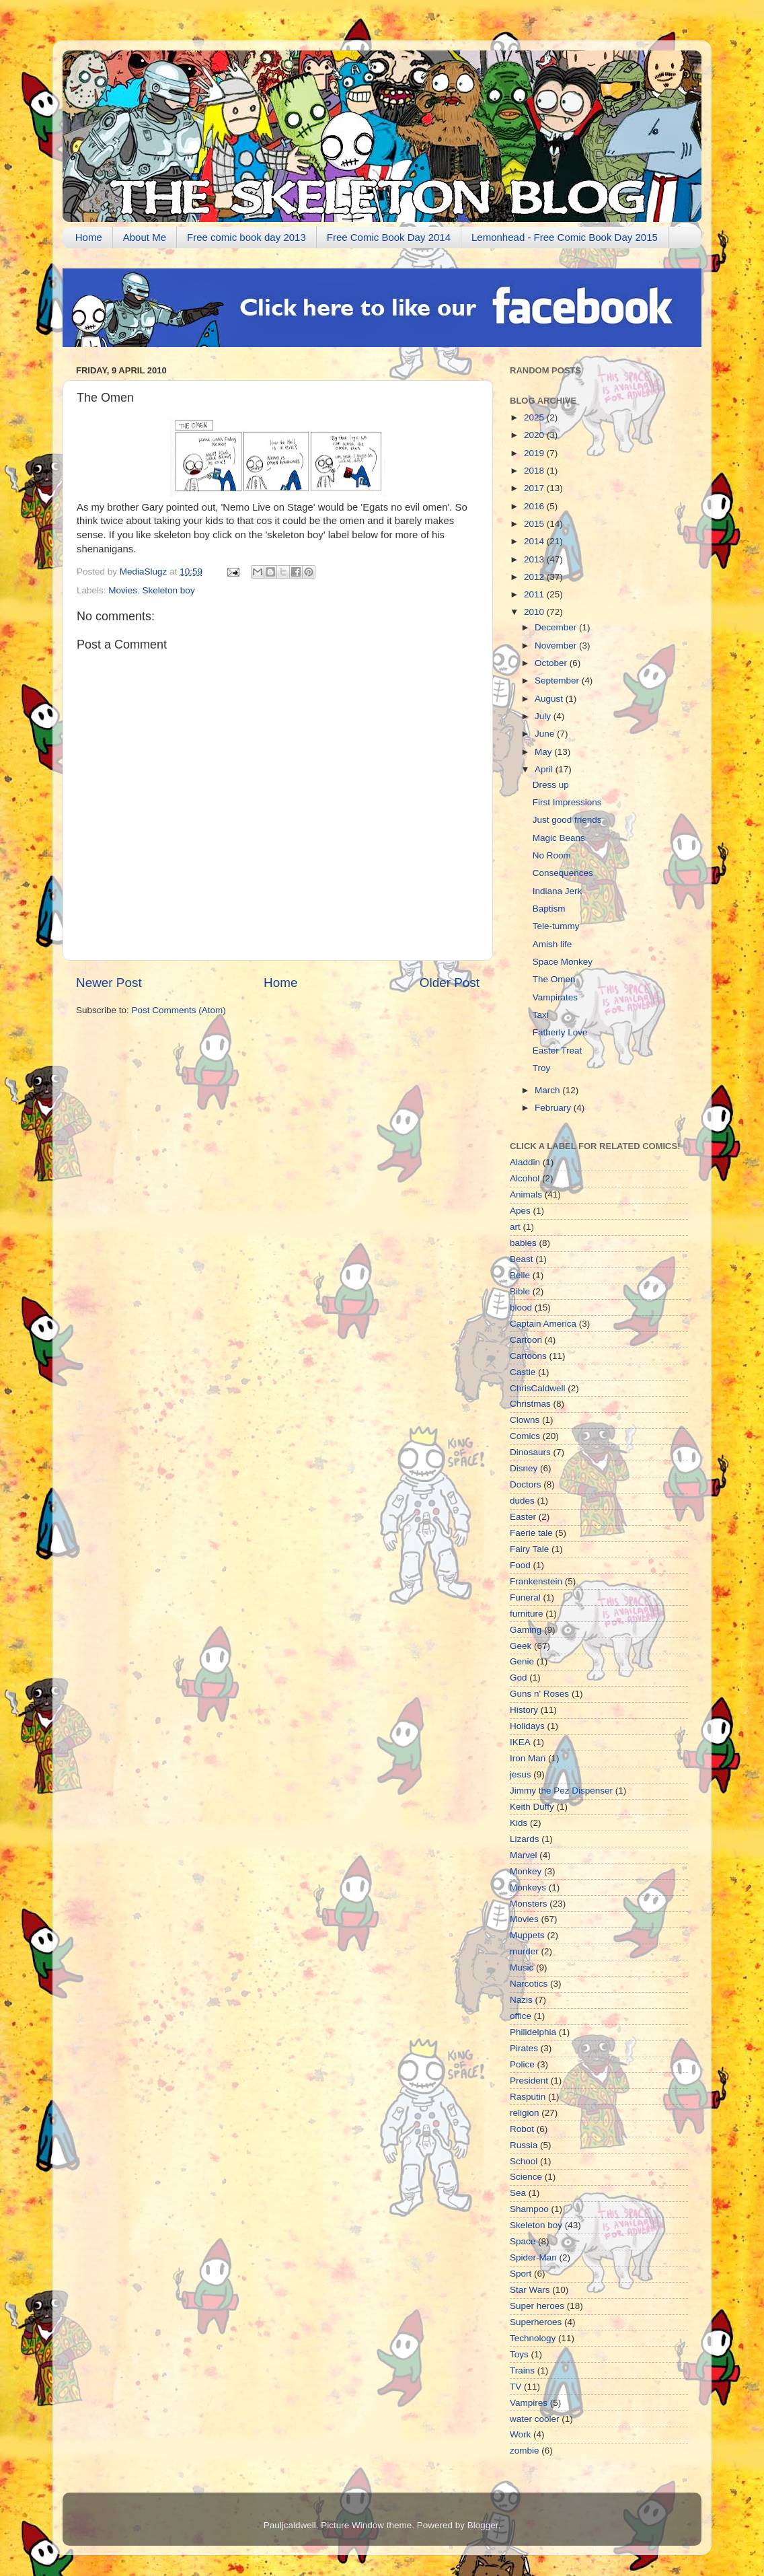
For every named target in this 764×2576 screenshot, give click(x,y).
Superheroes (536, 2322)
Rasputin (527, 2097)
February (554, 1108)
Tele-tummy (556, 926)
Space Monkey (563, 962)
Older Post (450, 983)
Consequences (563, 873)
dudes (522, 1501)
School (523, 2161)
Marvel (523, 1855)
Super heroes (537, 2306)
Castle (522, 1372)
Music (521, 1967)
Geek (520, 1646)
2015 (535, 524)
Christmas (530, 1404)
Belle (520, 1275)
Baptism (549, 909)
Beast (521, 1259)
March (548, 1090)
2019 (535, 453)
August (550, 699)
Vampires (528, 2403)
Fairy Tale (529, 1549)
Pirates (524, 2048)
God (518, 1677)
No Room (552, 855)
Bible (520, 1291)
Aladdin (525, 1162)
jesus (520, 1774)
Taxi (541, 1015)
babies (523, 1243)
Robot (522, 2129)
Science (526, 2177)
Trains (522, 2370)
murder (524, 1951)
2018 (535, 471)
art (515, 1227)
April (545, 769)
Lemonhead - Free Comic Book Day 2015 (564, 237)
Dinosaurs (530, 1452)
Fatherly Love (560, 1032)
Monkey (525, 1871)
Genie (522, 1661)
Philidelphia (533, 2032)
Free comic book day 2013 (246, 237)
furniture (526, 1614)
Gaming (525, 1630)
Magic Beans (559, 838)
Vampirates (555, 997)
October (552, 663)
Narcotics (528, 1984)
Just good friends (567, 820)
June (546, 734)
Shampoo (529, 2209)
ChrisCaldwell (538, 1388)
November (557, 645)
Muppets (527, 1935)
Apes (520, 1211)
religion (524, 2113)
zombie (524, 2450)
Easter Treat (557, 1050)
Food (520, 1565)
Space (522, 2241)
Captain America (543, 1324)
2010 (535, 612)
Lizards (524, 1839)
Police (522, 2064)
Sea (518, 2193)
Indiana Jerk (557, 891)
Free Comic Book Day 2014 (389, 237)
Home (88, 237)
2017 (535, 488)
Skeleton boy (169, 590)
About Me (144, 237)
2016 (535, 506)
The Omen (554, 979)
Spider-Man (533, 2257)
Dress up (551, 785)
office (520, 2016)
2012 (535, 577)
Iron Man (527, 1758)
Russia (523, 2145)
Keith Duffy (532, 1807)
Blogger (482, 2525)
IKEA (520, 1742)
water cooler (535, 2419)
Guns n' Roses (539, 1694)
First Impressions (567, 802)
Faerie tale (531, 1533)
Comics (525, 1436)
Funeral (525, 1597)
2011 (535, 594)
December (557, 627)
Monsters (528, 1904)
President (529, 2080)
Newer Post (109, 983)
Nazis (521, 2000)
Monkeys (528, 1887)
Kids (518, 1823)
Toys (519, 2354)
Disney (523, 1468)
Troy (542, 1068)
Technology (533, 2338)
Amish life (552, 944)
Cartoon (526, 1340)
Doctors (525, 1484)
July (544, 716)
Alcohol (524, 1178)
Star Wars (530, 2290)
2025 (535, 417)
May (544, 752)
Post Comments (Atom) (179, 1010)
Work (520, 2434)
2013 (535, 559)
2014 (535, 541)
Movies (122, 590)
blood (521, 1307)
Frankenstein (536, 1581)
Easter (523, 1517)
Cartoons (528, 1356)
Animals (526, 1194)
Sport (520, 2274)
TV (515, 2387)
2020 (535, 435)
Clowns (524, 1420)
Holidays (527, 1726)
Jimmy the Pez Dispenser (561, 1791)
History (524, 1710)
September (558, 680)
